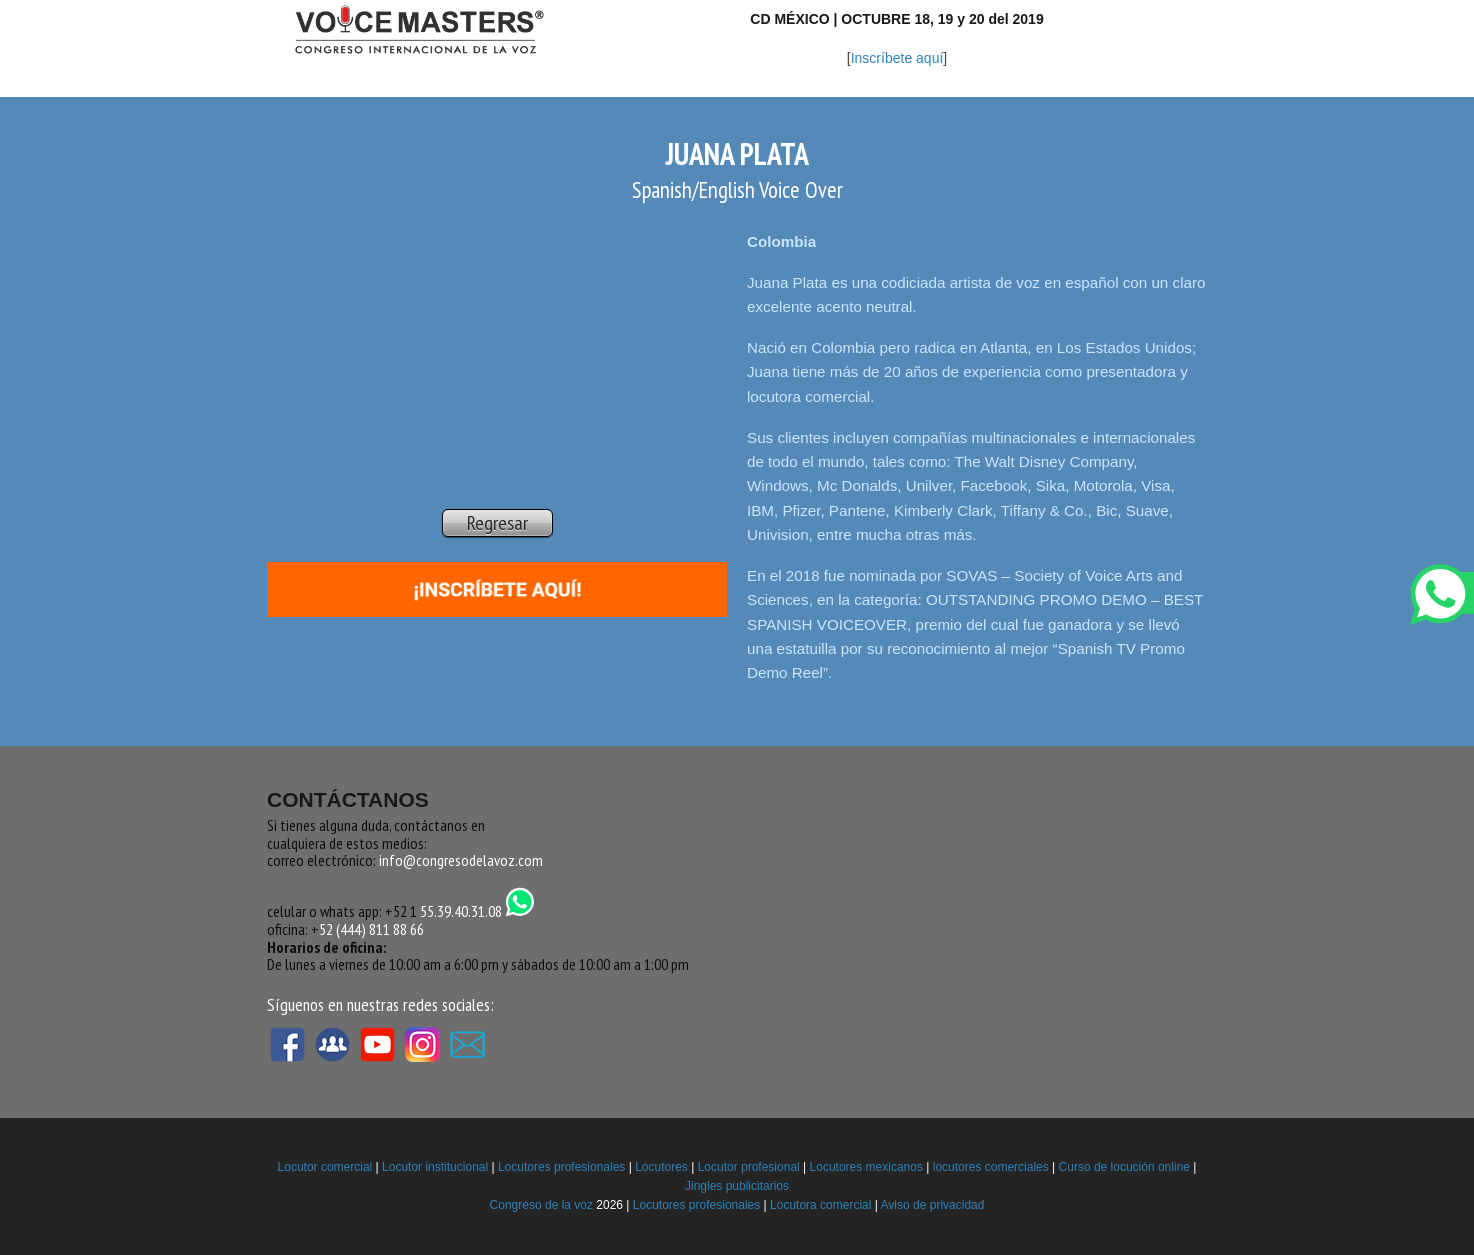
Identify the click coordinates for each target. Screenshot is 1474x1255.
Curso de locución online (1124, 1167)
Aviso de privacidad (933, 1205)
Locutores (661, 1167)
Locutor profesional (749, 1167)
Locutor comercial (325, 1167)
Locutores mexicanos (866, 1167)
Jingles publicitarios (737, 1186)
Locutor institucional (435, 1167)
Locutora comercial (820, 1205)
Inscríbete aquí (897, 58)
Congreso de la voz (541, 1205)
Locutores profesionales (561, 1167)
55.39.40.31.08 (477, 911)
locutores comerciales (991, 1167)
